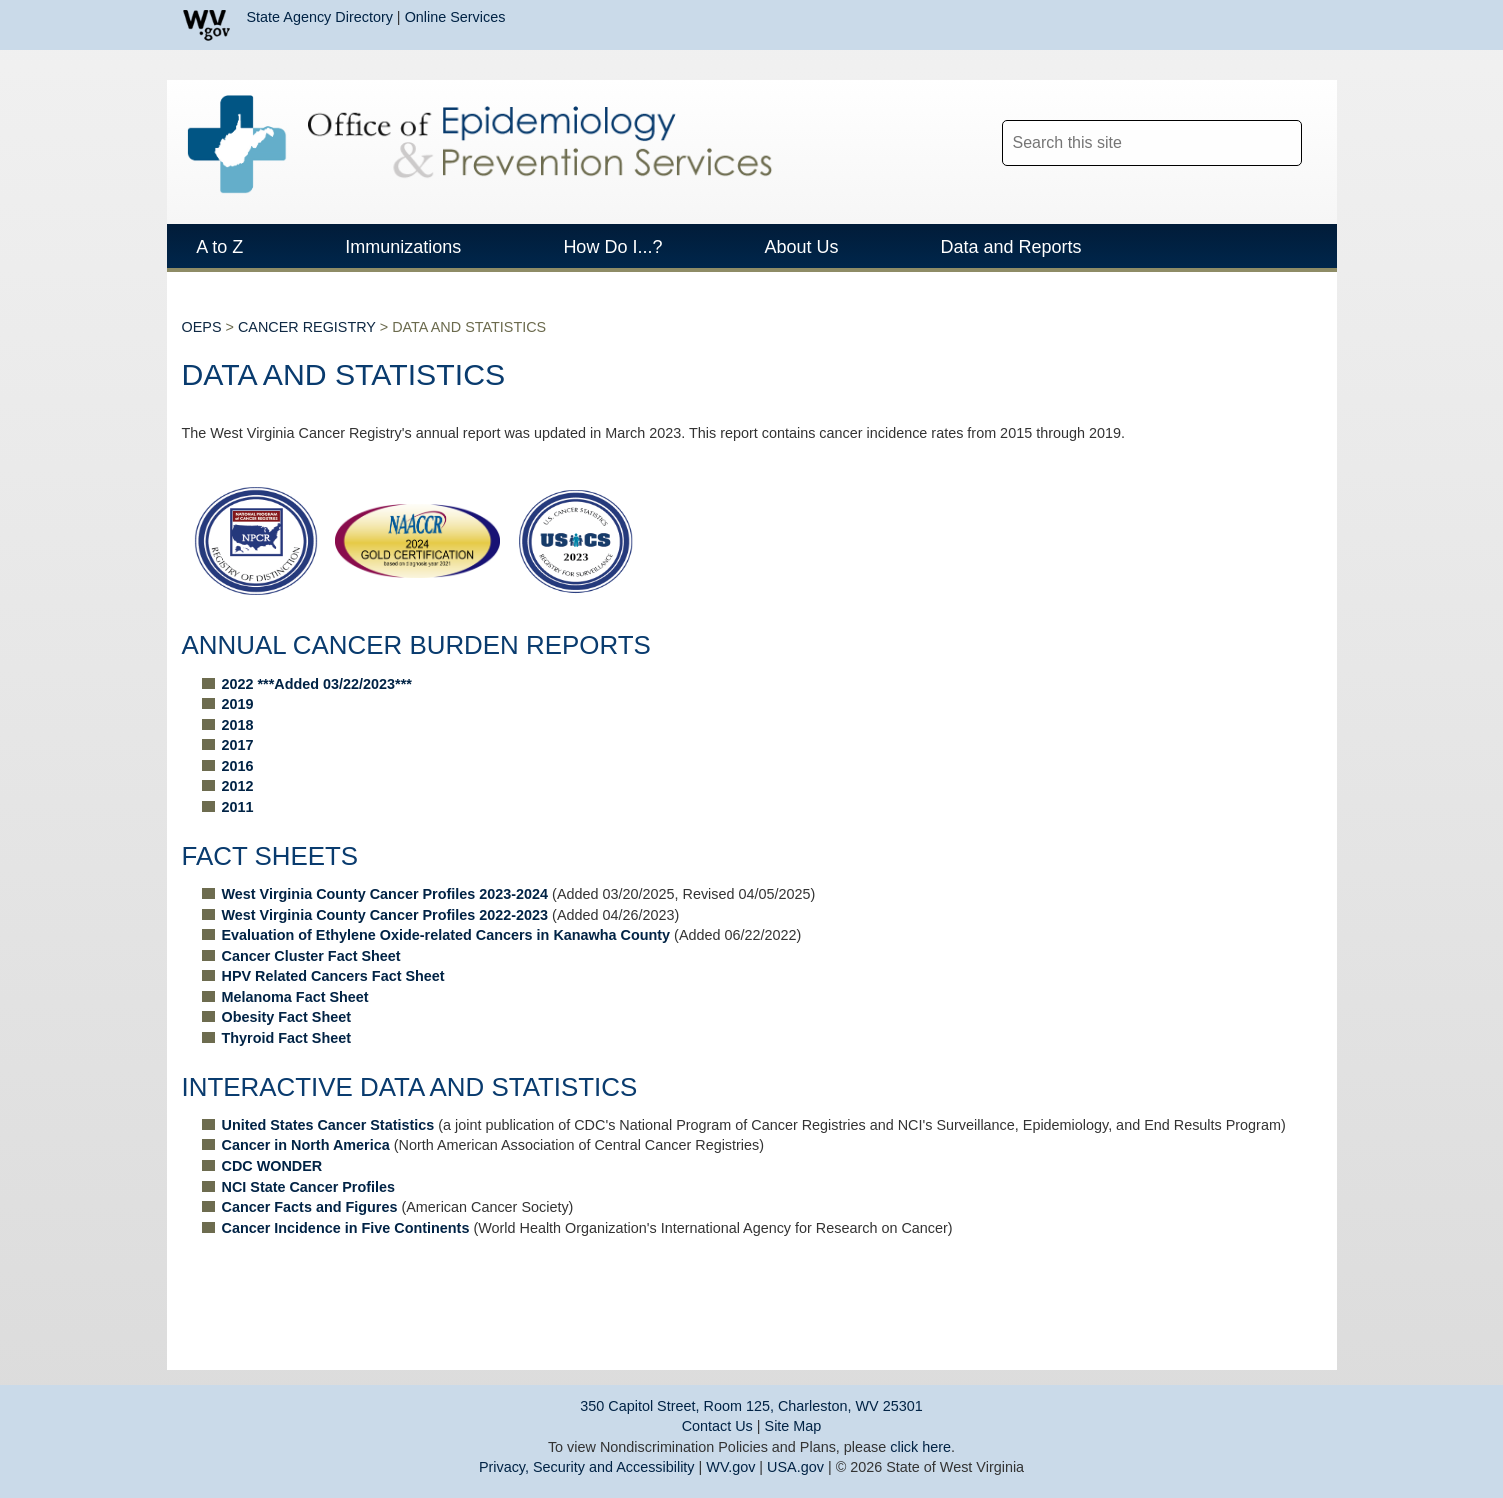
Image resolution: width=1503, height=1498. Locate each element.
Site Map (793, 1426)
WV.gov (730, 1467)
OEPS (202, 355)
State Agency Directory (320, 17)
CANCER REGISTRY (307, 355)
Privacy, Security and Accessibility (587, 1467)
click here (920, 1447)
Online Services (455, 17)
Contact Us (717, 1426)
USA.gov (795, 1467)
